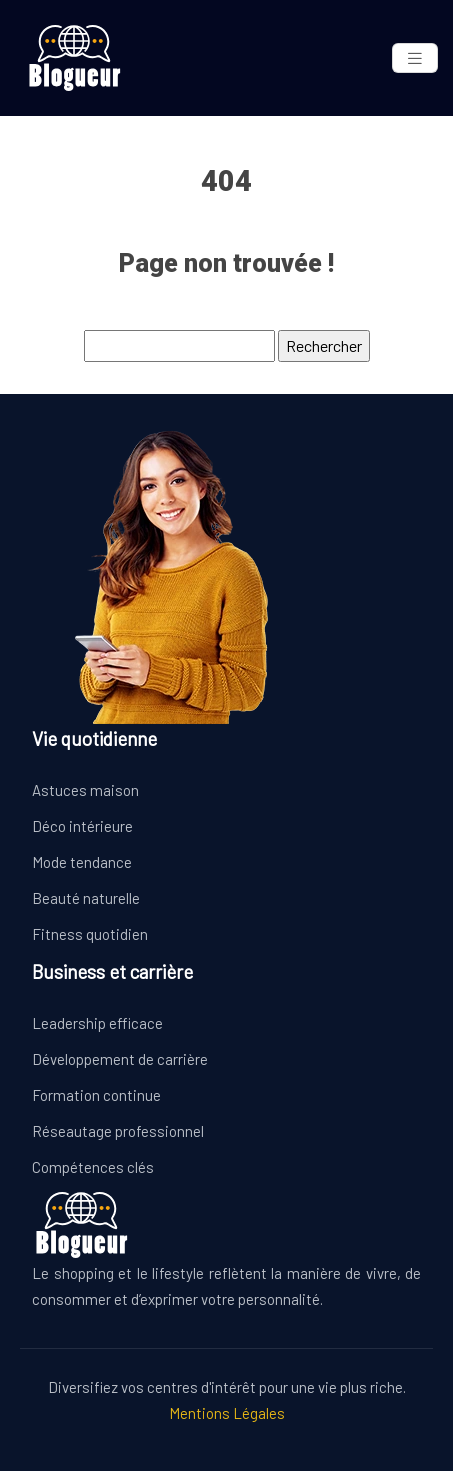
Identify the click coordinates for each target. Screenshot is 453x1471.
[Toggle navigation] (415, 58)
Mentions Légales (227, 1413)
